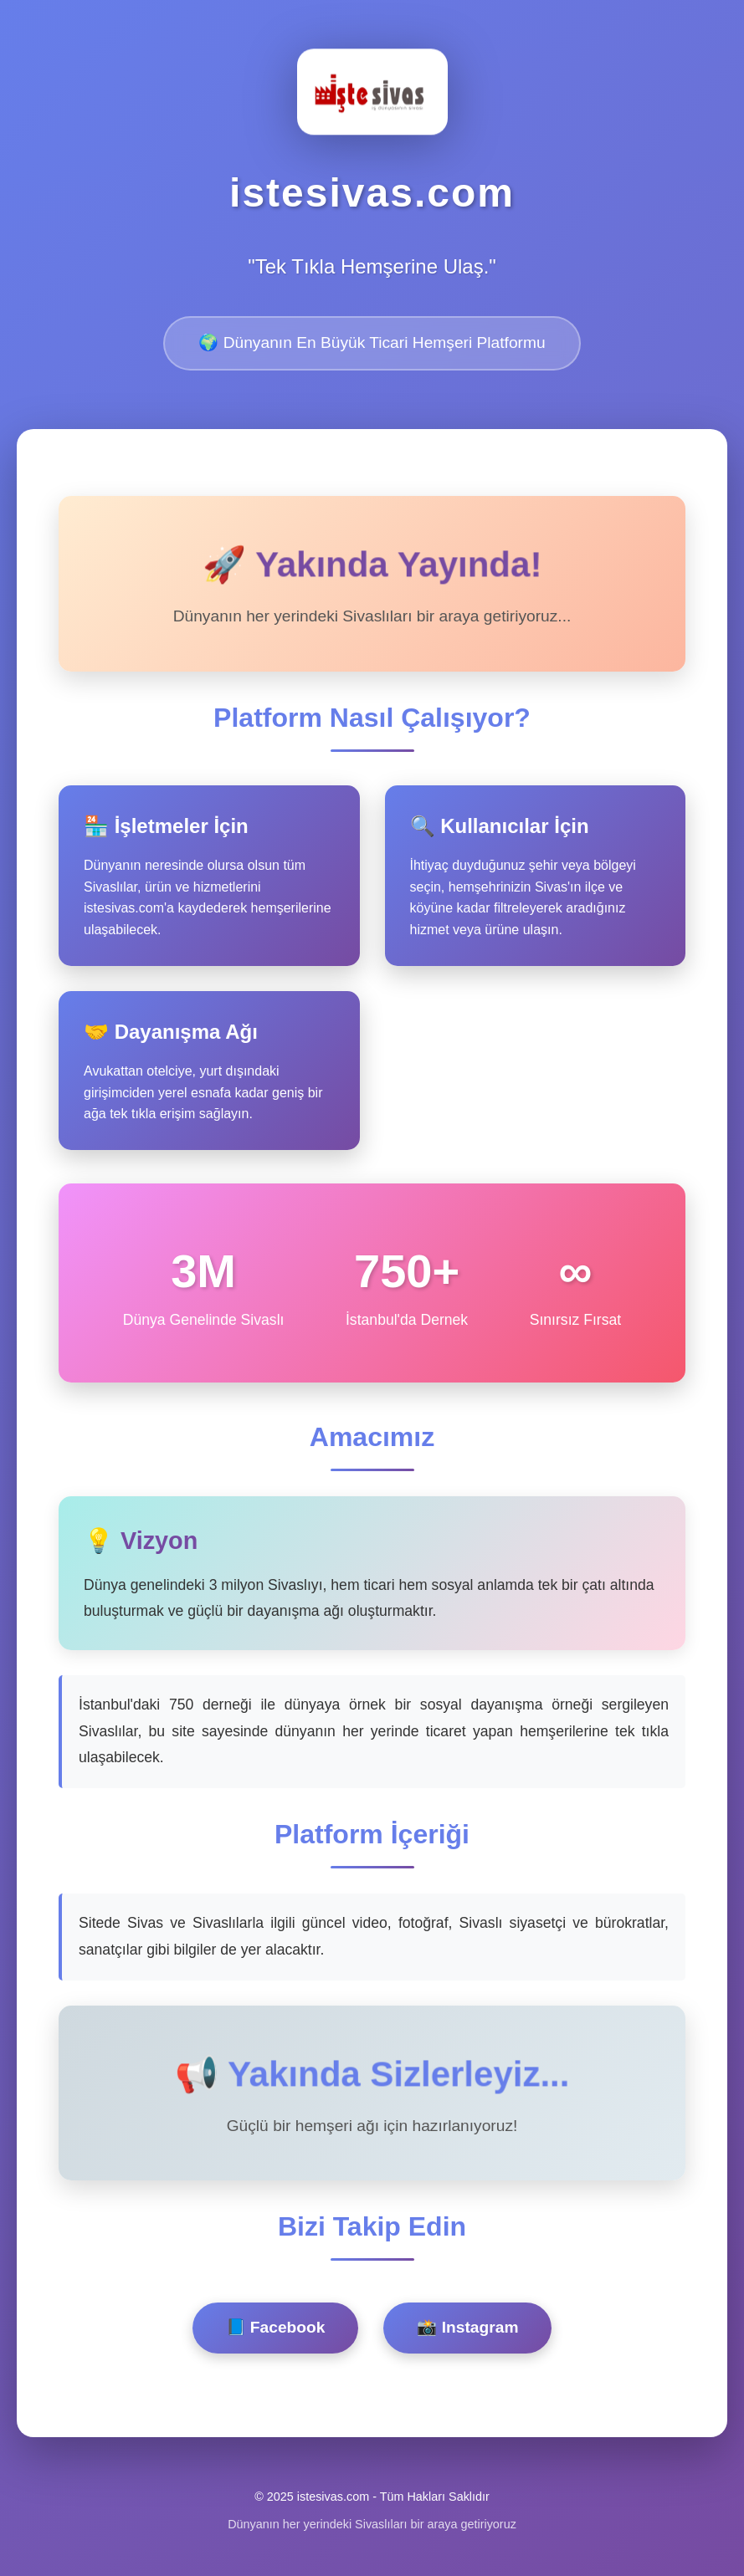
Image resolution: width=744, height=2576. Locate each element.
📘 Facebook (276, 2327)
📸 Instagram (467, 2327)
